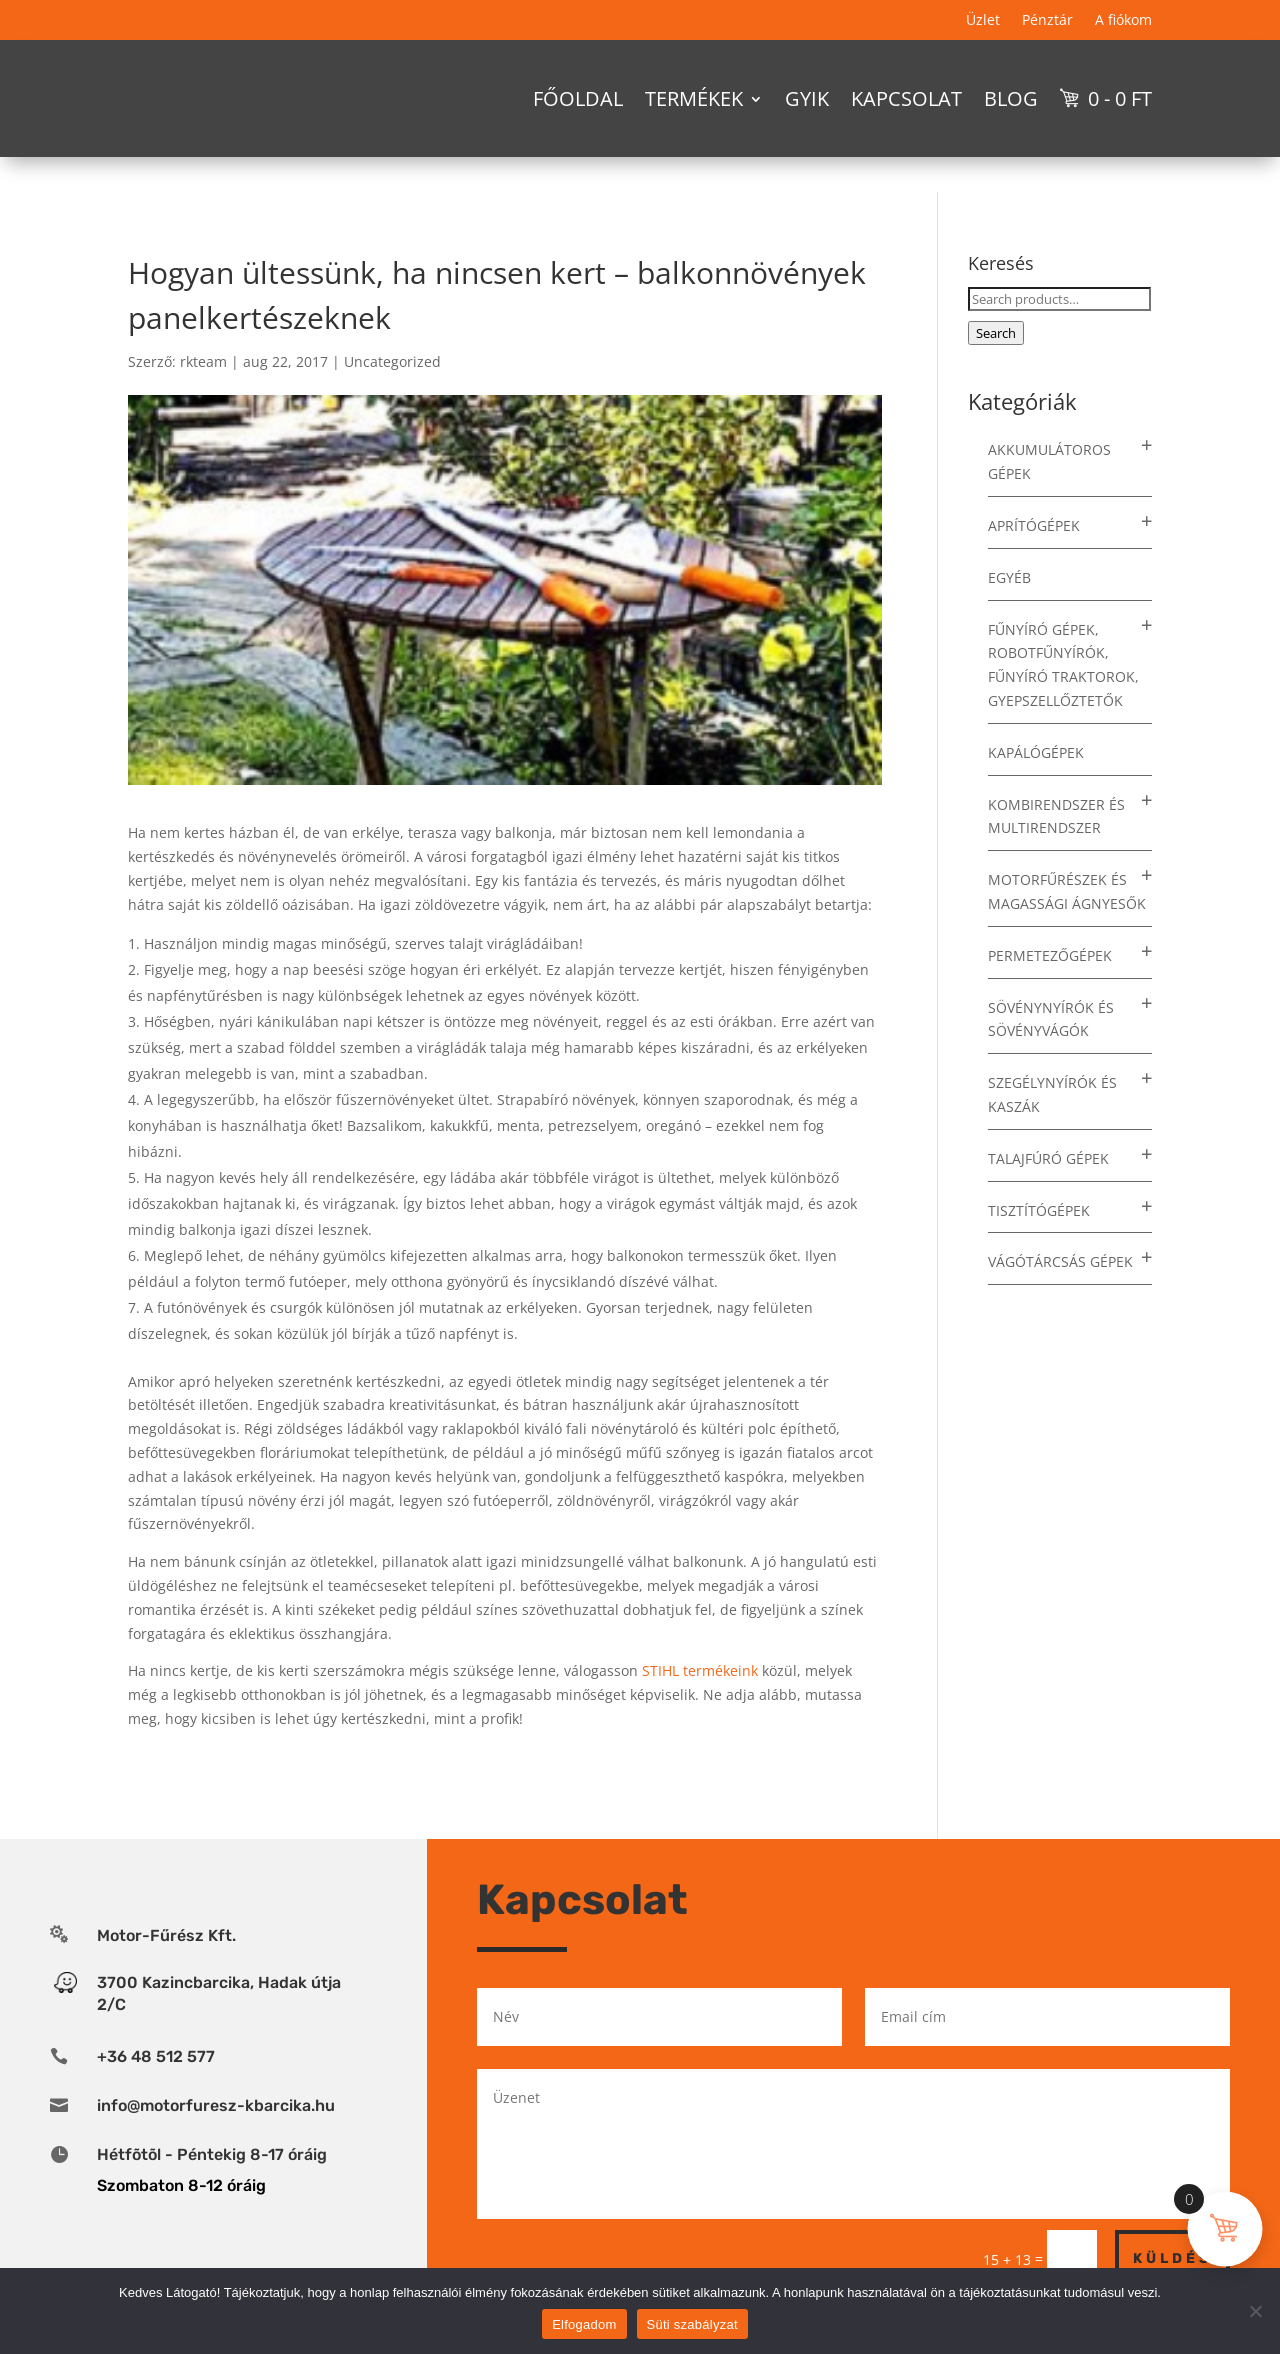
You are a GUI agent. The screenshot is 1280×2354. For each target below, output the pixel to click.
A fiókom (1123, 21)
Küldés (1172, 2258)
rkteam (203, 361)
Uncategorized (392, 361)
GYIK (807, 98)
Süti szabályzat (692, 2324)
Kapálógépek (1036, 752)
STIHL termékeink (700, 1670)
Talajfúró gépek (1048, 1158)
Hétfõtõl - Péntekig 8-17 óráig (212, 2154)
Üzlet (983, 21)
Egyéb (1009, 577)
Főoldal (578, 98)
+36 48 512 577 (156, 2056)
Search (996, 333)
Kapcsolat (906, 98)
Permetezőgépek (1050, 955)
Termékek (694, 98)
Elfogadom (584, 2324)
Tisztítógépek (1039, 1210)
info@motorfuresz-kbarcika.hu (216, 2105)
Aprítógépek (1034, 525)
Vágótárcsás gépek (1060, 1261)
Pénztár (1047, 21)
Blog (1011, 98)
